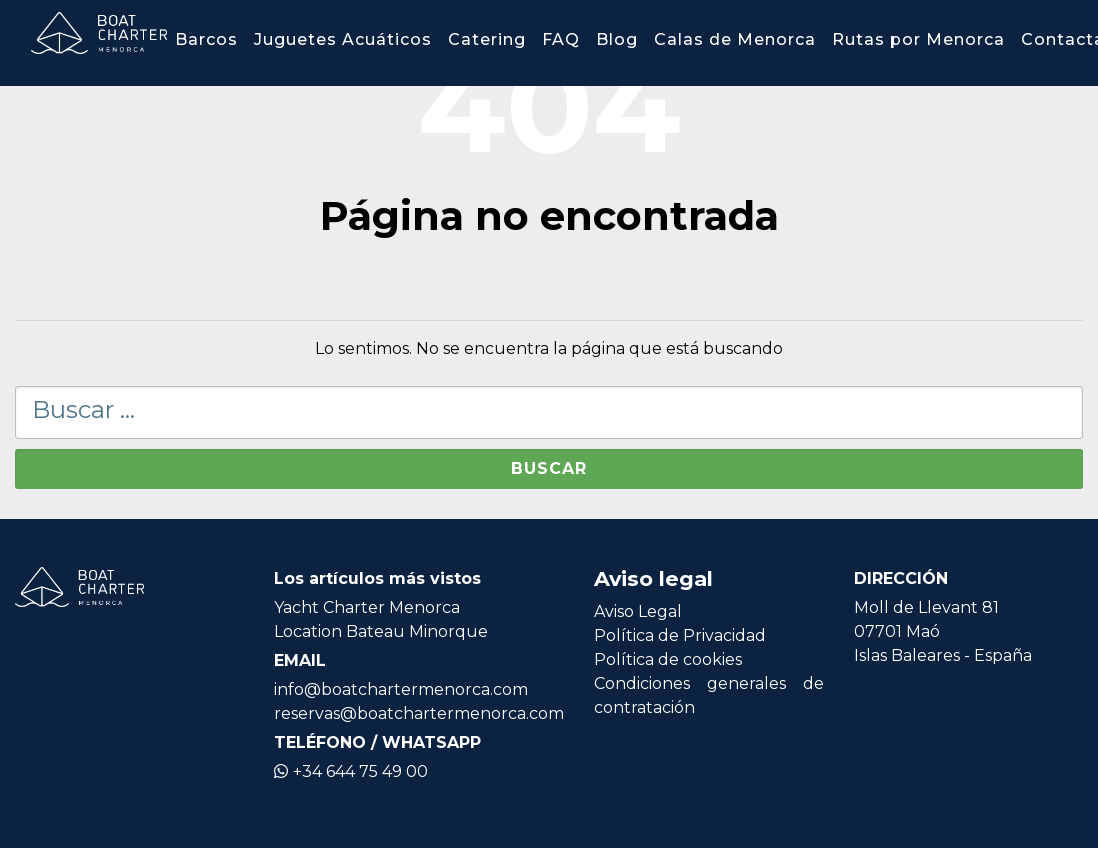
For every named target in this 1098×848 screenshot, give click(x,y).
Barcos (206, 39)
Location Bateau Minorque (381, 631)
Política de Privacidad (680, 635)
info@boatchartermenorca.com (401, 689)
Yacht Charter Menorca (367, 607)
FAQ (561, 39)
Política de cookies (668, 659)
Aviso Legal (638, 611)
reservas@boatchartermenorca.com (419, 713)
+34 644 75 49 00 (351, 771)
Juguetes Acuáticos (343, 39)
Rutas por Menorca (918, 39)
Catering (487, 39)
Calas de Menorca (735, 39)
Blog (617, 39)
